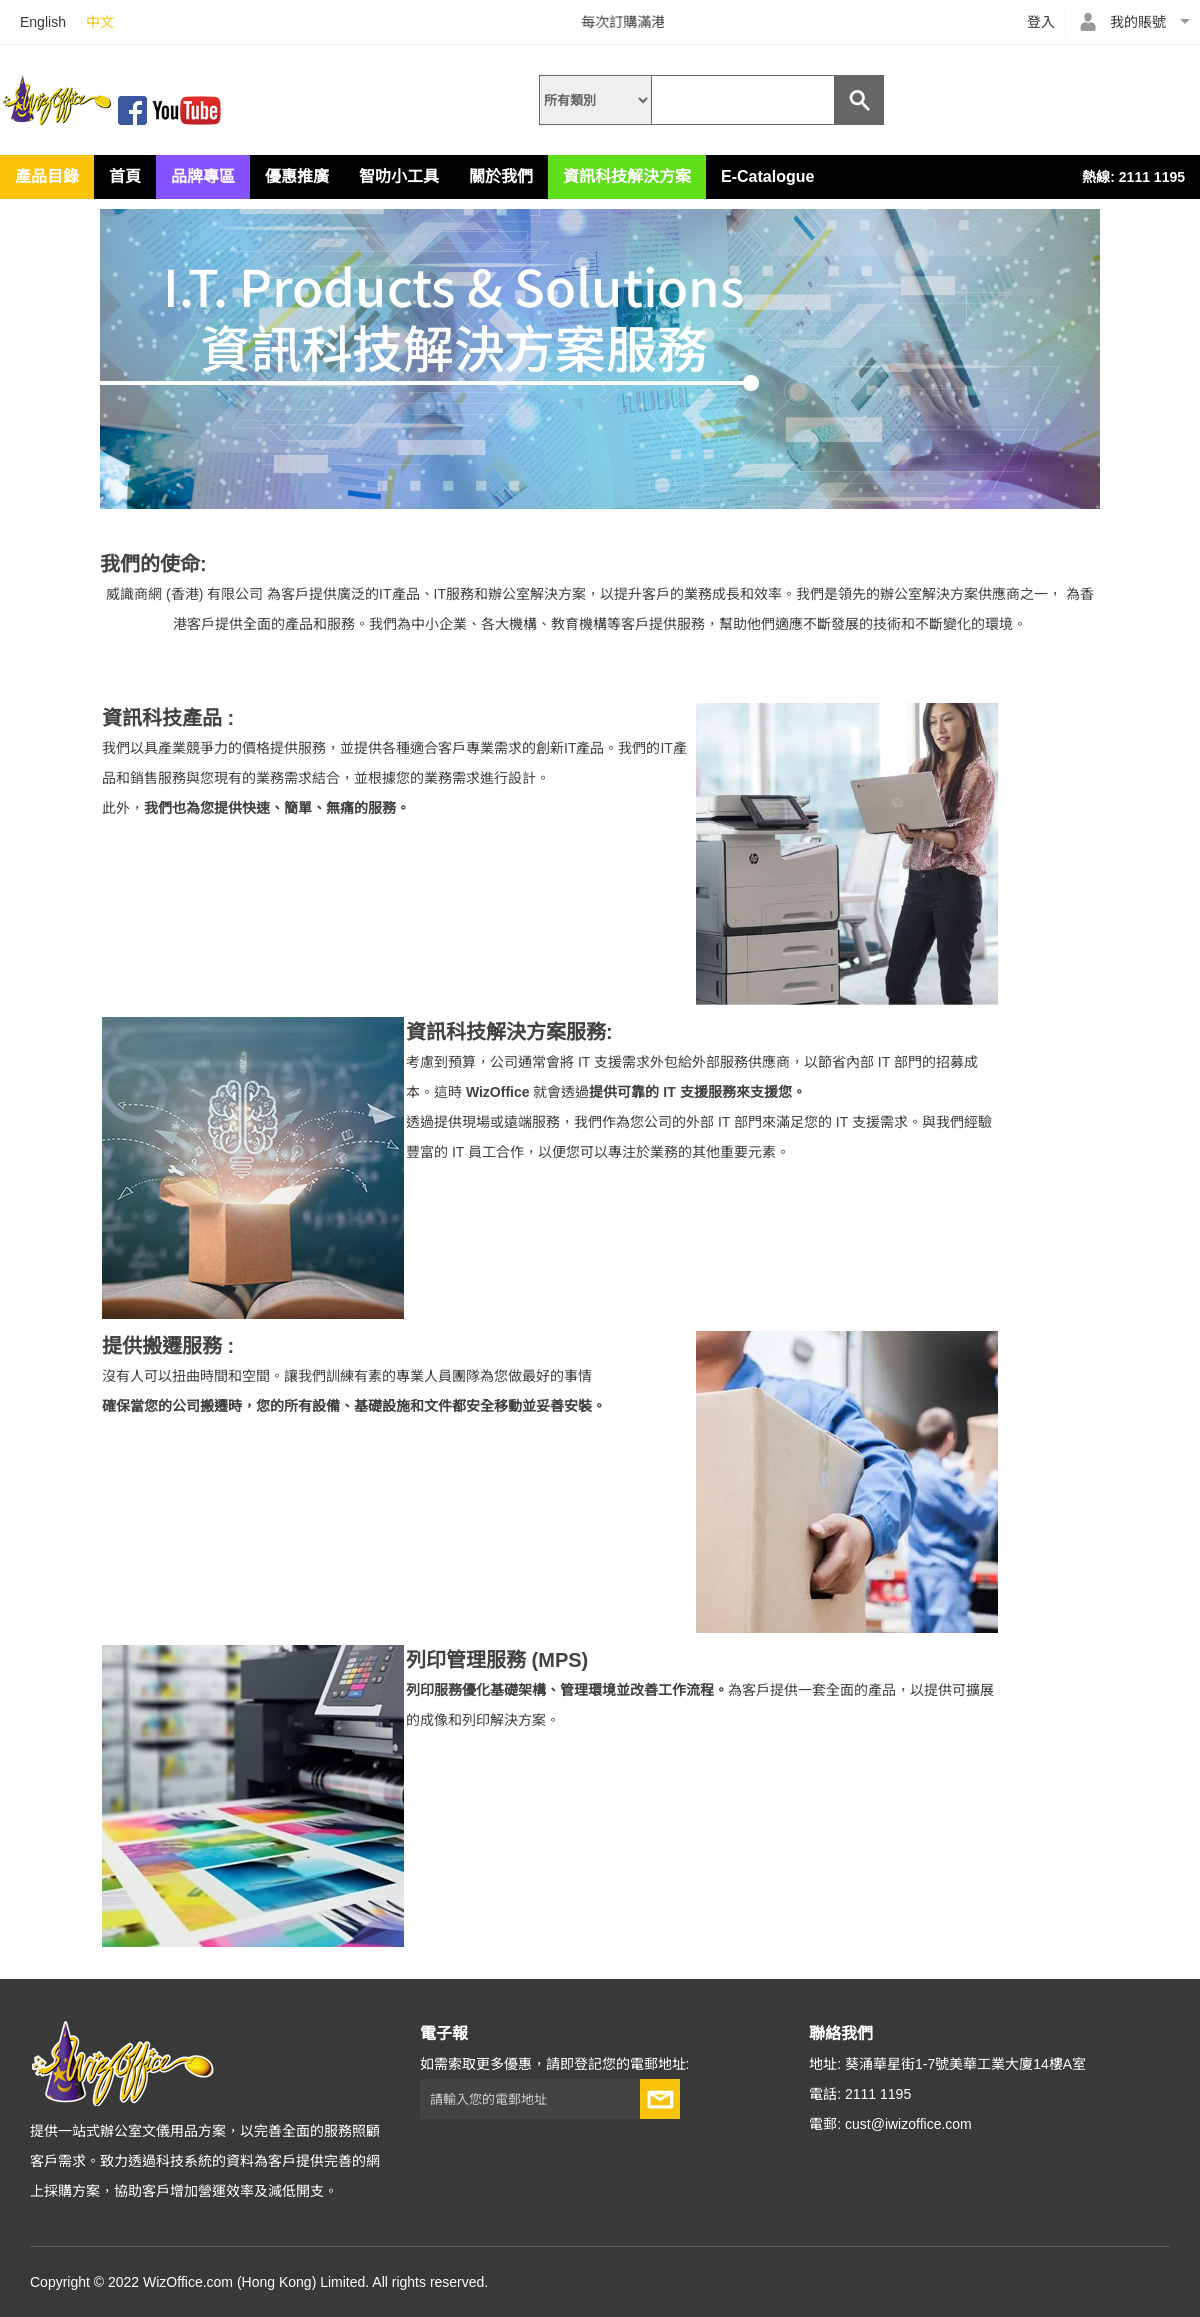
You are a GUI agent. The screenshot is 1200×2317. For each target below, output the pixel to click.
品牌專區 (203, 176)
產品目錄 (47, 176)
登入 (1041, 22)
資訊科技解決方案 (627, 176)
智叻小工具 (399, 176)
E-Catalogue (767, 176)
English (43, 22)
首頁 (125, 176)
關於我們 (501, 176)
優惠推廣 (297, 176)
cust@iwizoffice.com (908, 2124)
